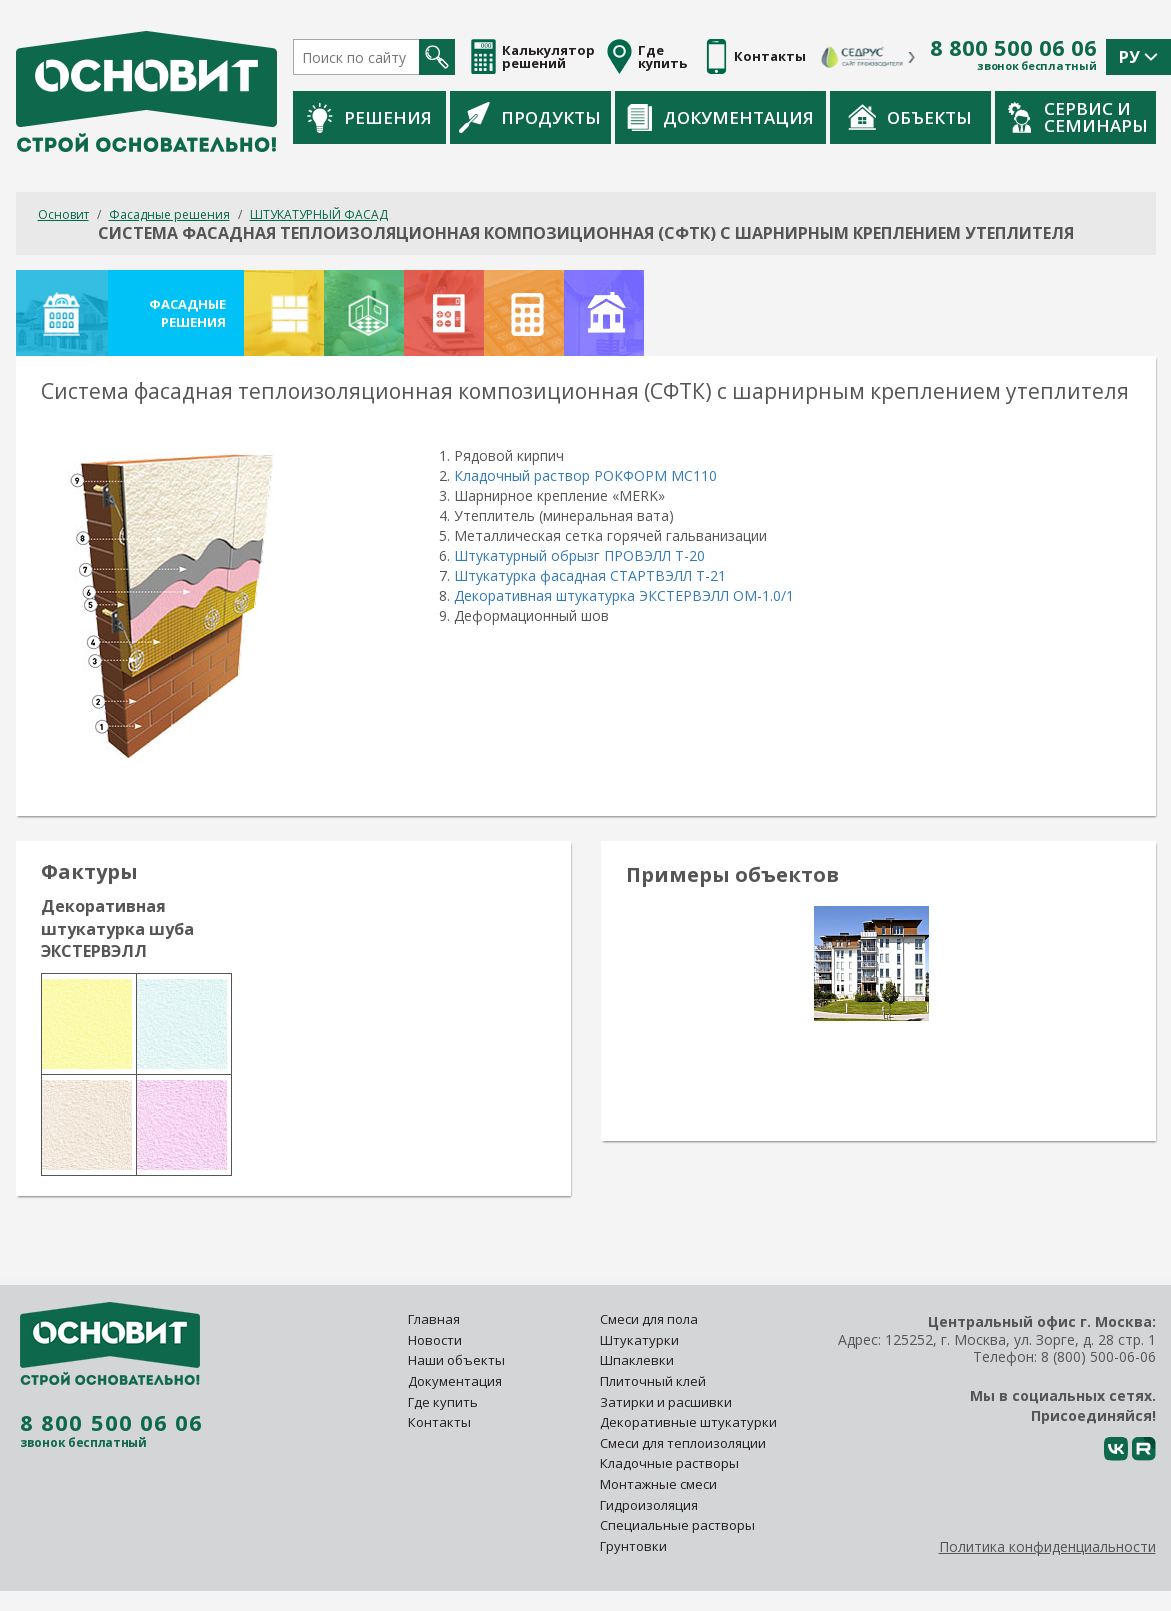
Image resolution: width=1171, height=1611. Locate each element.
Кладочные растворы (669, 1463)
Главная (434, 1319)
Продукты (530, 117)
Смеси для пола (649, 1319)
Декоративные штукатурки (688, 1422)
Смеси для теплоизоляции (683, 1443)
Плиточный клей (654, 1381)
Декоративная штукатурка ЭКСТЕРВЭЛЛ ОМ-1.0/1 (624, 595)
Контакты (439, 1422)
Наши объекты (456, 1360)
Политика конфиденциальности (1047, 1546)
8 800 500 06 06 (1013, 48)
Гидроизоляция (650, 1505)
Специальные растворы (677, 1525)
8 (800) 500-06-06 (1098, 1356)
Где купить (443, 1402)
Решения (369, 117)
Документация (720, 117)
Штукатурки (639, 1340)
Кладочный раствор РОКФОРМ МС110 (585, 475)
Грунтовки (633, 1546)
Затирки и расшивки (666, 1402)
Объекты (910, 117)
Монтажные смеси (658, 1484)
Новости (435, 1340)
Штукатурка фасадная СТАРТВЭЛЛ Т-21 (590, 575)
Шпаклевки (637, 1360)
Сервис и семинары (1078, 117)
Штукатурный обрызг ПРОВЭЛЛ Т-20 (579, 555)
